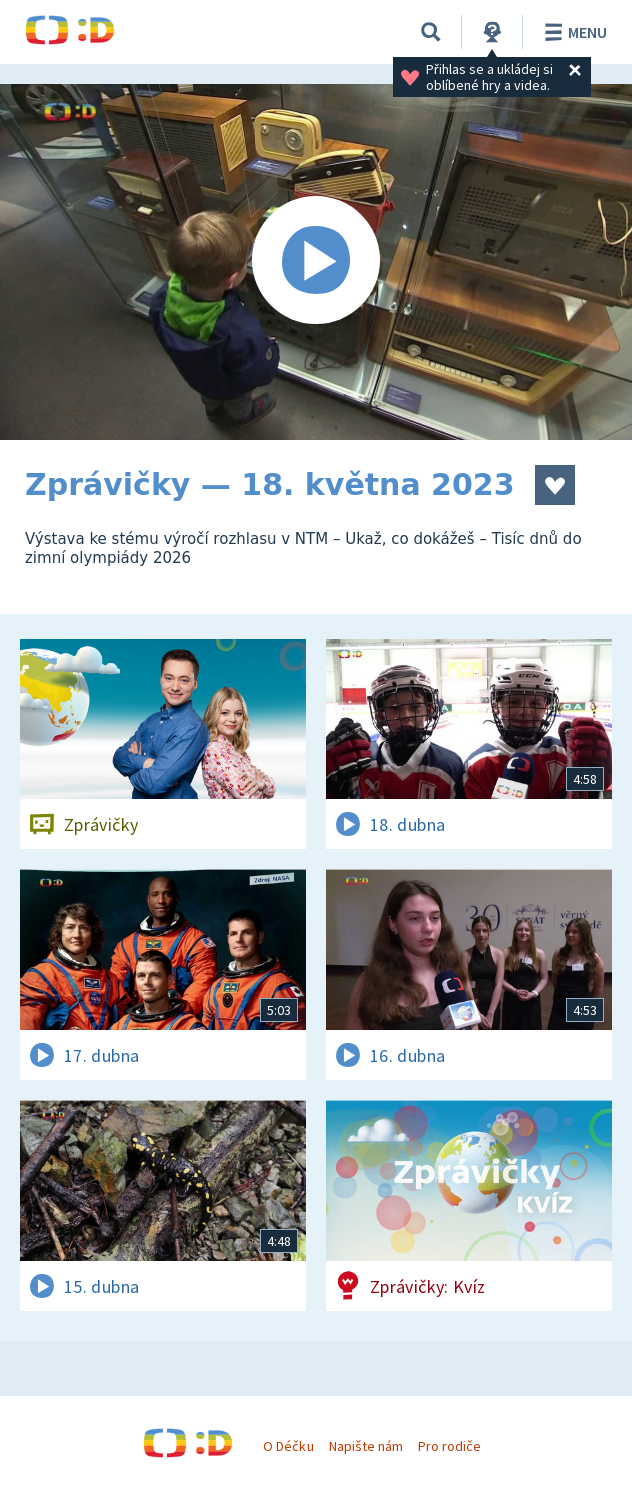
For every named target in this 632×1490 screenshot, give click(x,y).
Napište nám (366, 1446)
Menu (572, 32)
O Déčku (288, 1446)
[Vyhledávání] (431, 32)
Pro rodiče (449, 1446)
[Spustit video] (316, 262)
